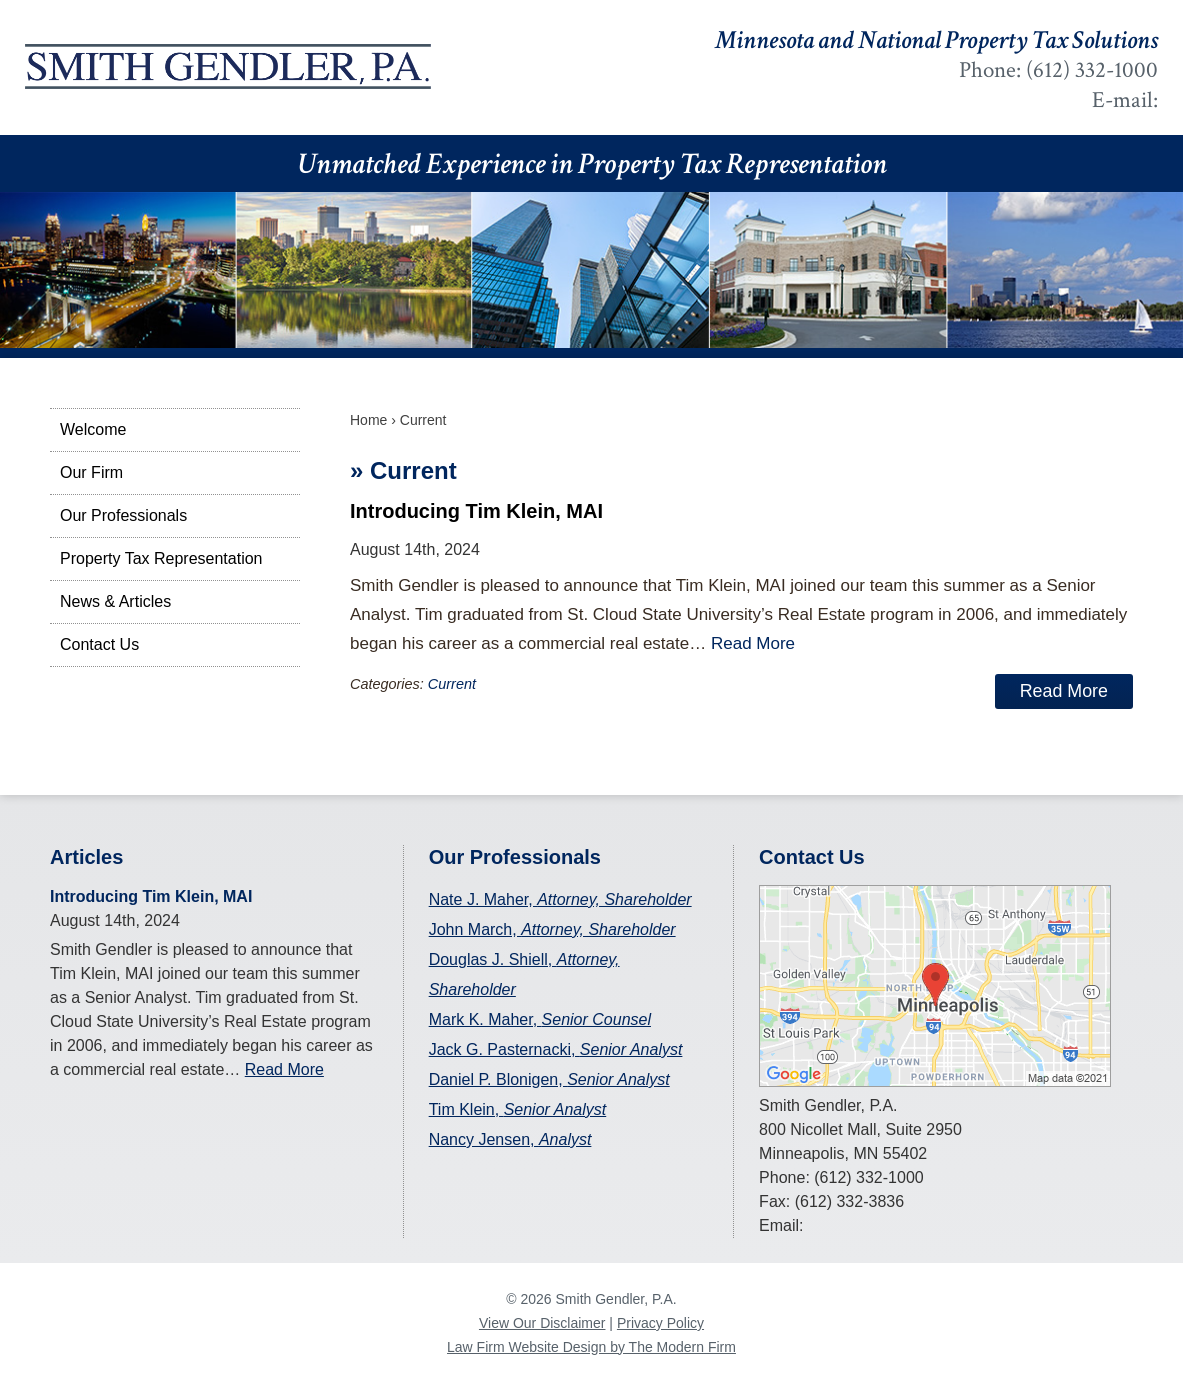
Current (452, 684)
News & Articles (115, 601)
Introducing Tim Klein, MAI (476, 511)
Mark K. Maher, (540, 1019)
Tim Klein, (518, 1109)
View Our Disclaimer (542, 1323)
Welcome (93, 429)
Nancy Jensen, (510, 1139)
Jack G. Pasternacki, (556, 1049)
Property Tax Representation (161, 558)
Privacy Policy (660, 1323)
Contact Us (99, 644)
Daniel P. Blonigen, (549, 1079)
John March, (552, 929)
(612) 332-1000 (1092, 70)
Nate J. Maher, (560, 899)
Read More (753, 643)
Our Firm (91, 472)
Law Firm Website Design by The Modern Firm (591, 1347)
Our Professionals (123, 515)
